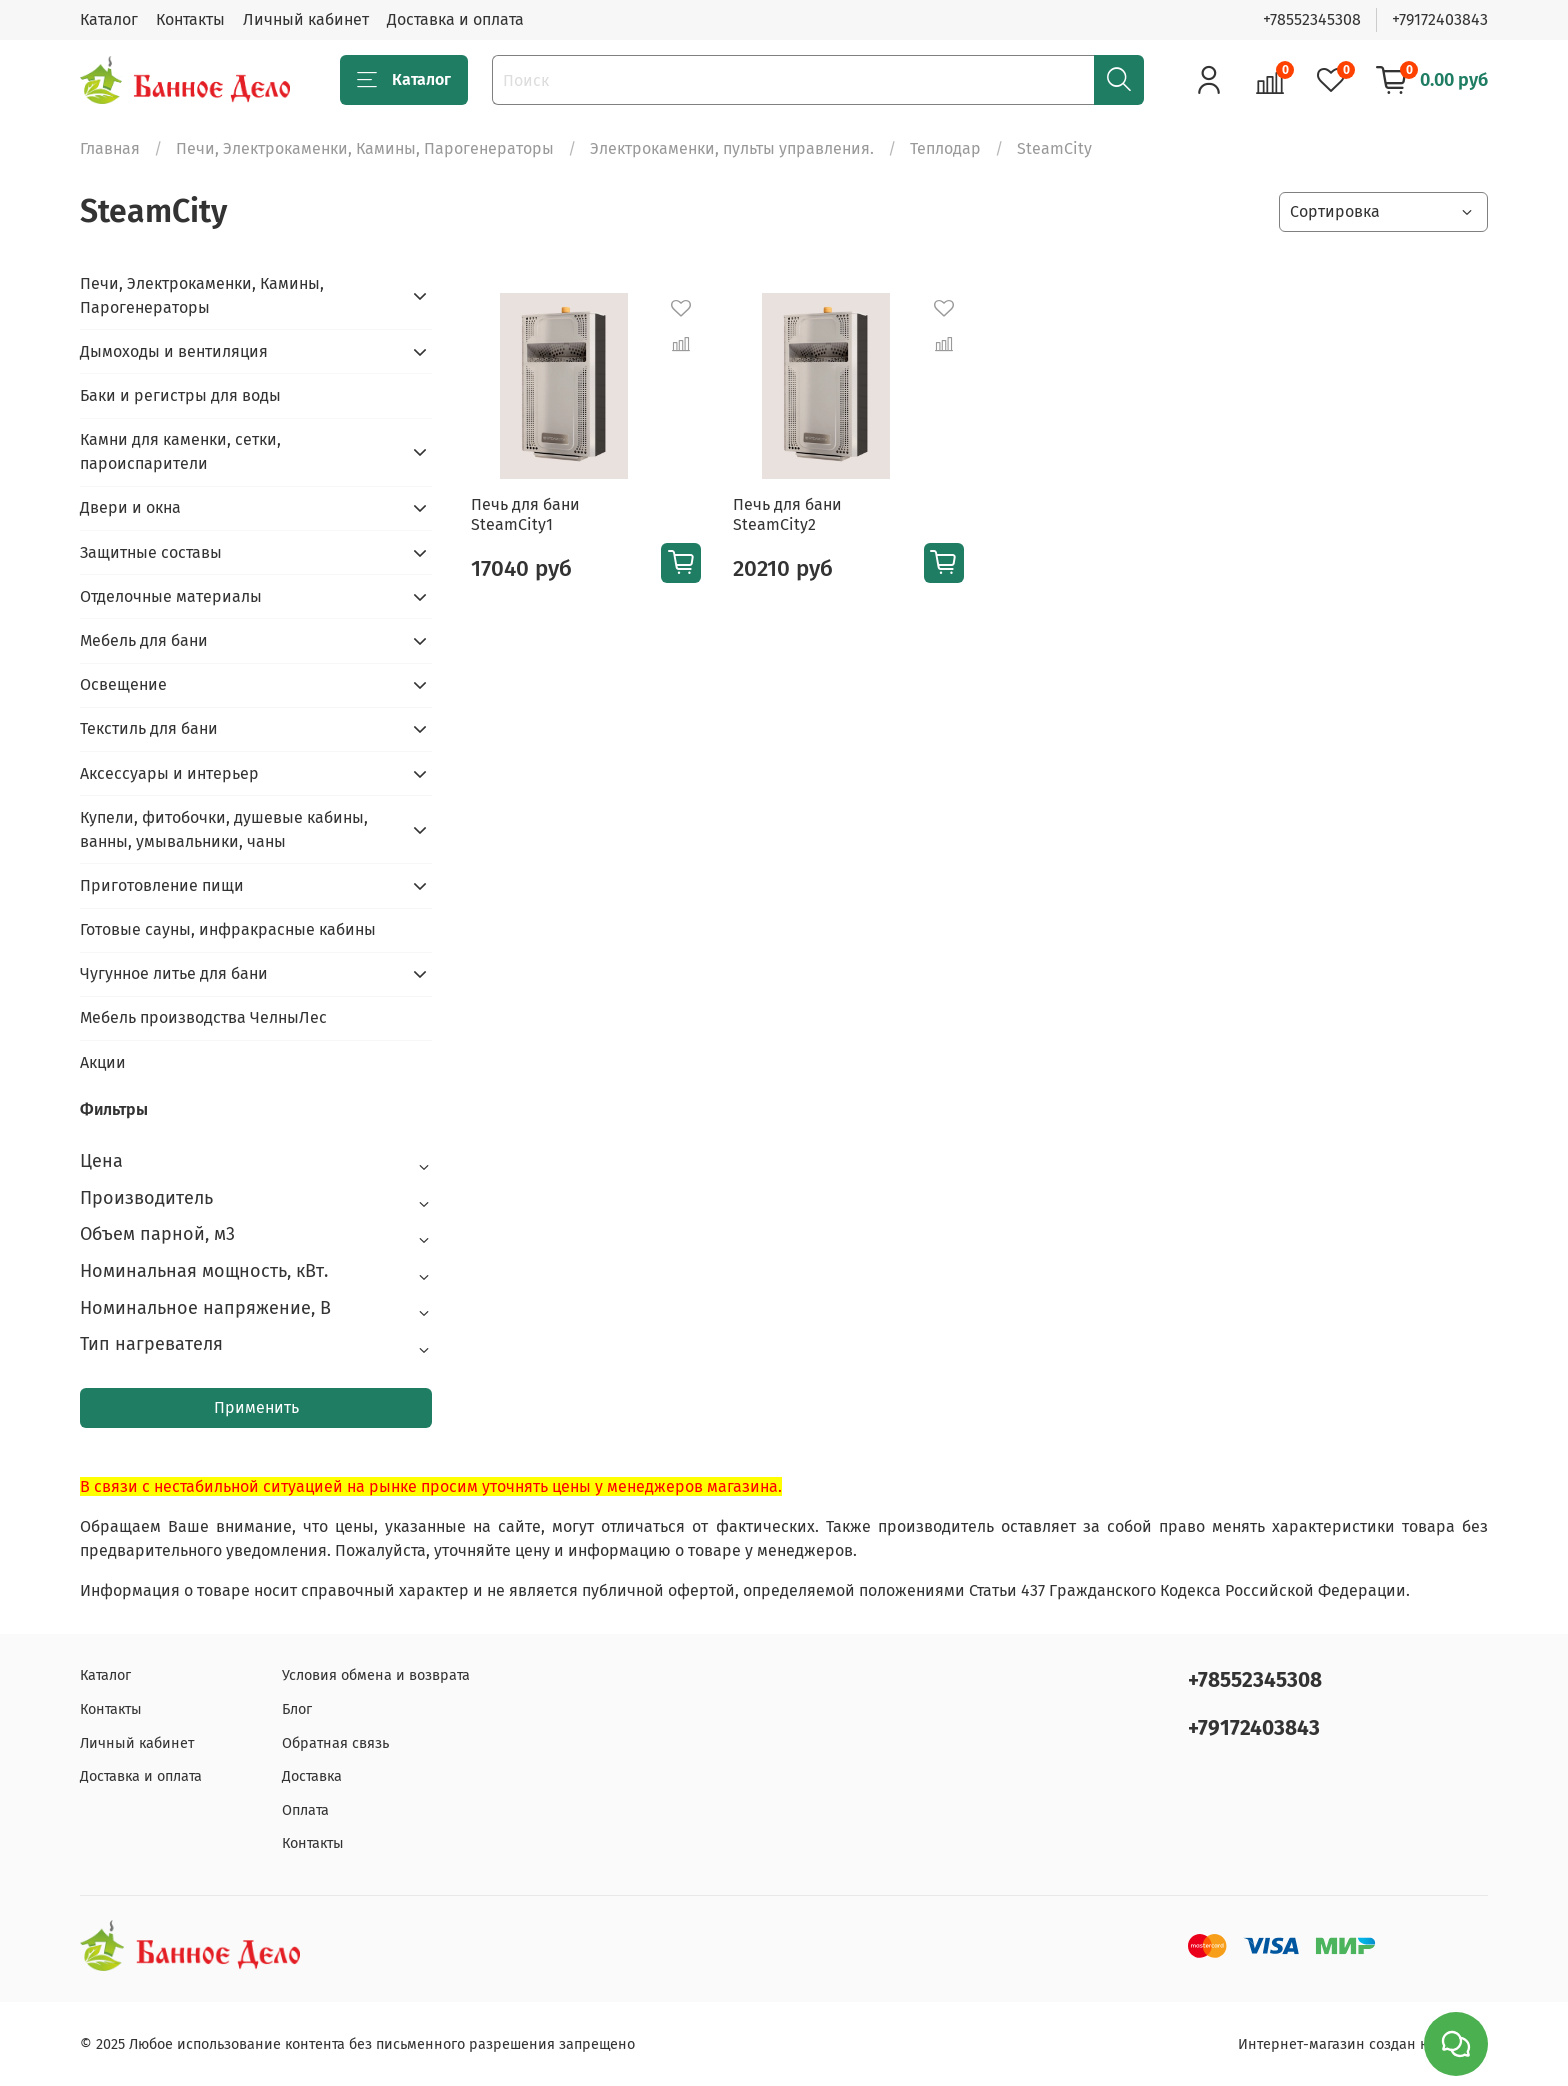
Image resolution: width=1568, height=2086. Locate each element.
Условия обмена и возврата (376, 1675)
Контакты (190, 19)
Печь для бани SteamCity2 (787, 514)
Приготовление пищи (162, 885)
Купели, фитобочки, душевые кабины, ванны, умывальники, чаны (224, 829)
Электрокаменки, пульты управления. (732, 148)
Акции (103, 1062)
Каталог (109, 19)
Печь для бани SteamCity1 (525, 514)
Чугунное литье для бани (174, 973)
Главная (110, 148)
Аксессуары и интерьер (169, 773)
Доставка (312, 1776)
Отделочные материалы (171, 596)
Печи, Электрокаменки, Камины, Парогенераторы (365, 148)
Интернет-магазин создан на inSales (1363, 2044)
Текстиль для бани (149, 728)
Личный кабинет (306, 19)
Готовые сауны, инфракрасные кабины (228, 929)
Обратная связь (335, 1743)
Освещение (123, 684)
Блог (297, 1709)
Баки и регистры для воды (180, 395)
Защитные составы (151, 552)
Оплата (305, 1810)
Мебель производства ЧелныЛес (203, 1017)
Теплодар (945, 148)
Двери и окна (130, 507)
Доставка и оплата (455, 19)
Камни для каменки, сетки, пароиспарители (180, 451)
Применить (256, 1407)
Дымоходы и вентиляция (174, 351)
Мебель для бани (144, 640)
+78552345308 (1312, 19)
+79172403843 (1440, 19)
